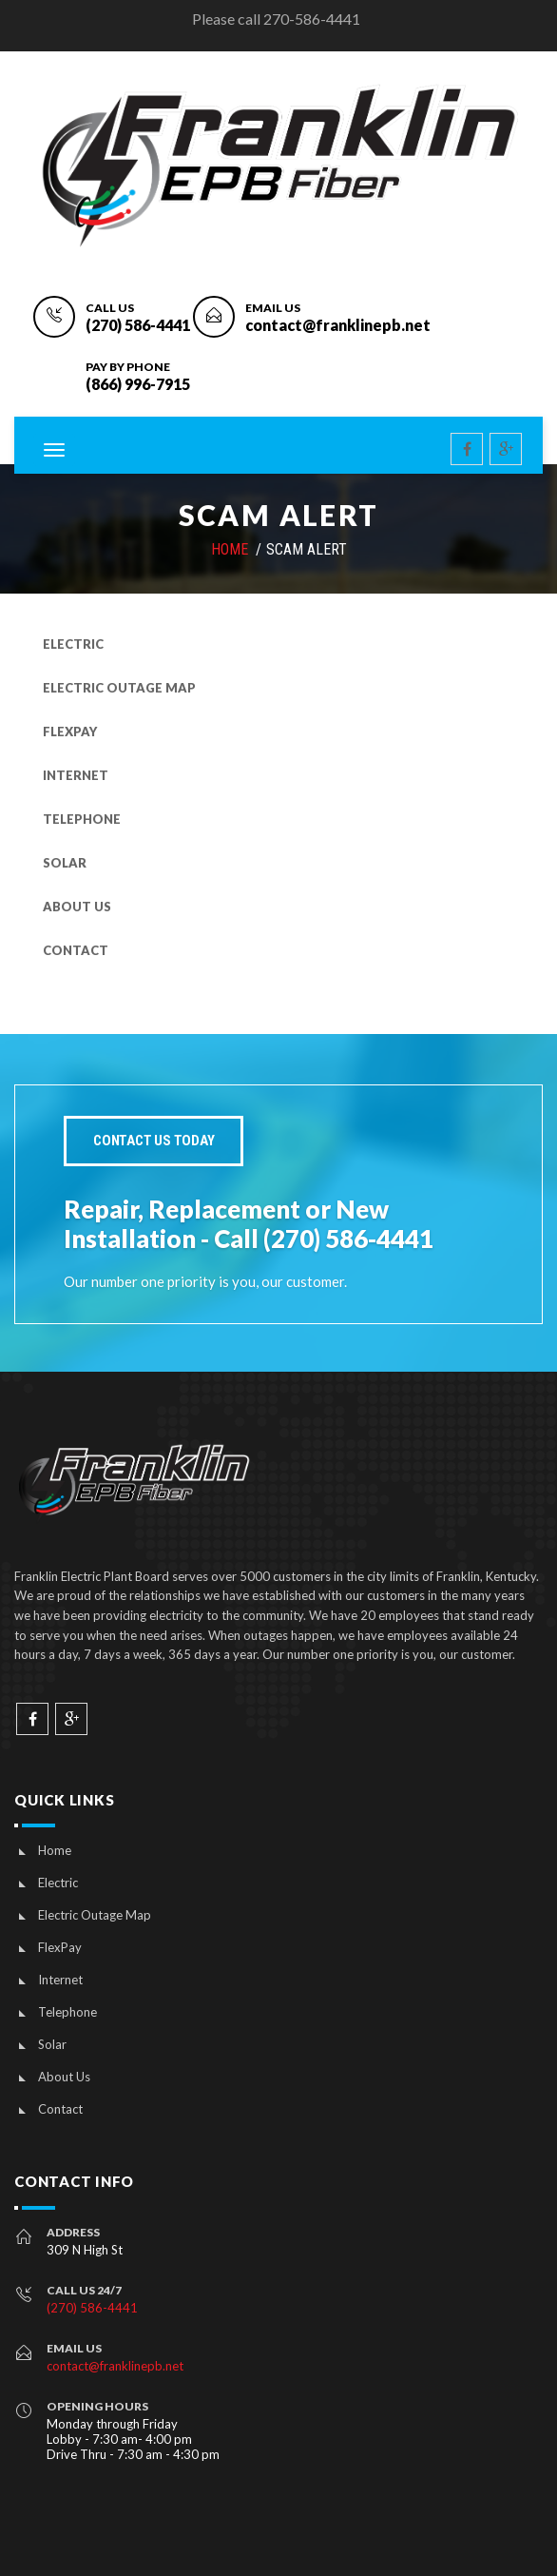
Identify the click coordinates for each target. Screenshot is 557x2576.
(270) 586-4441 (138, 325)
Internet (75, 775)
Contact (75, 950)
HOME (229, 549)
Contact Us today (153, 1140)
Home (54, 1850)
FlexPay (70, 731)
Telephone (82, 819)
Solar (64, 862)
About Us (77, 906)
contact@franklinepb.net (338, 325)
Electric (73, 644)
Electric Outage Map (119, 687)
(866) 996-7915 (138, 384)
